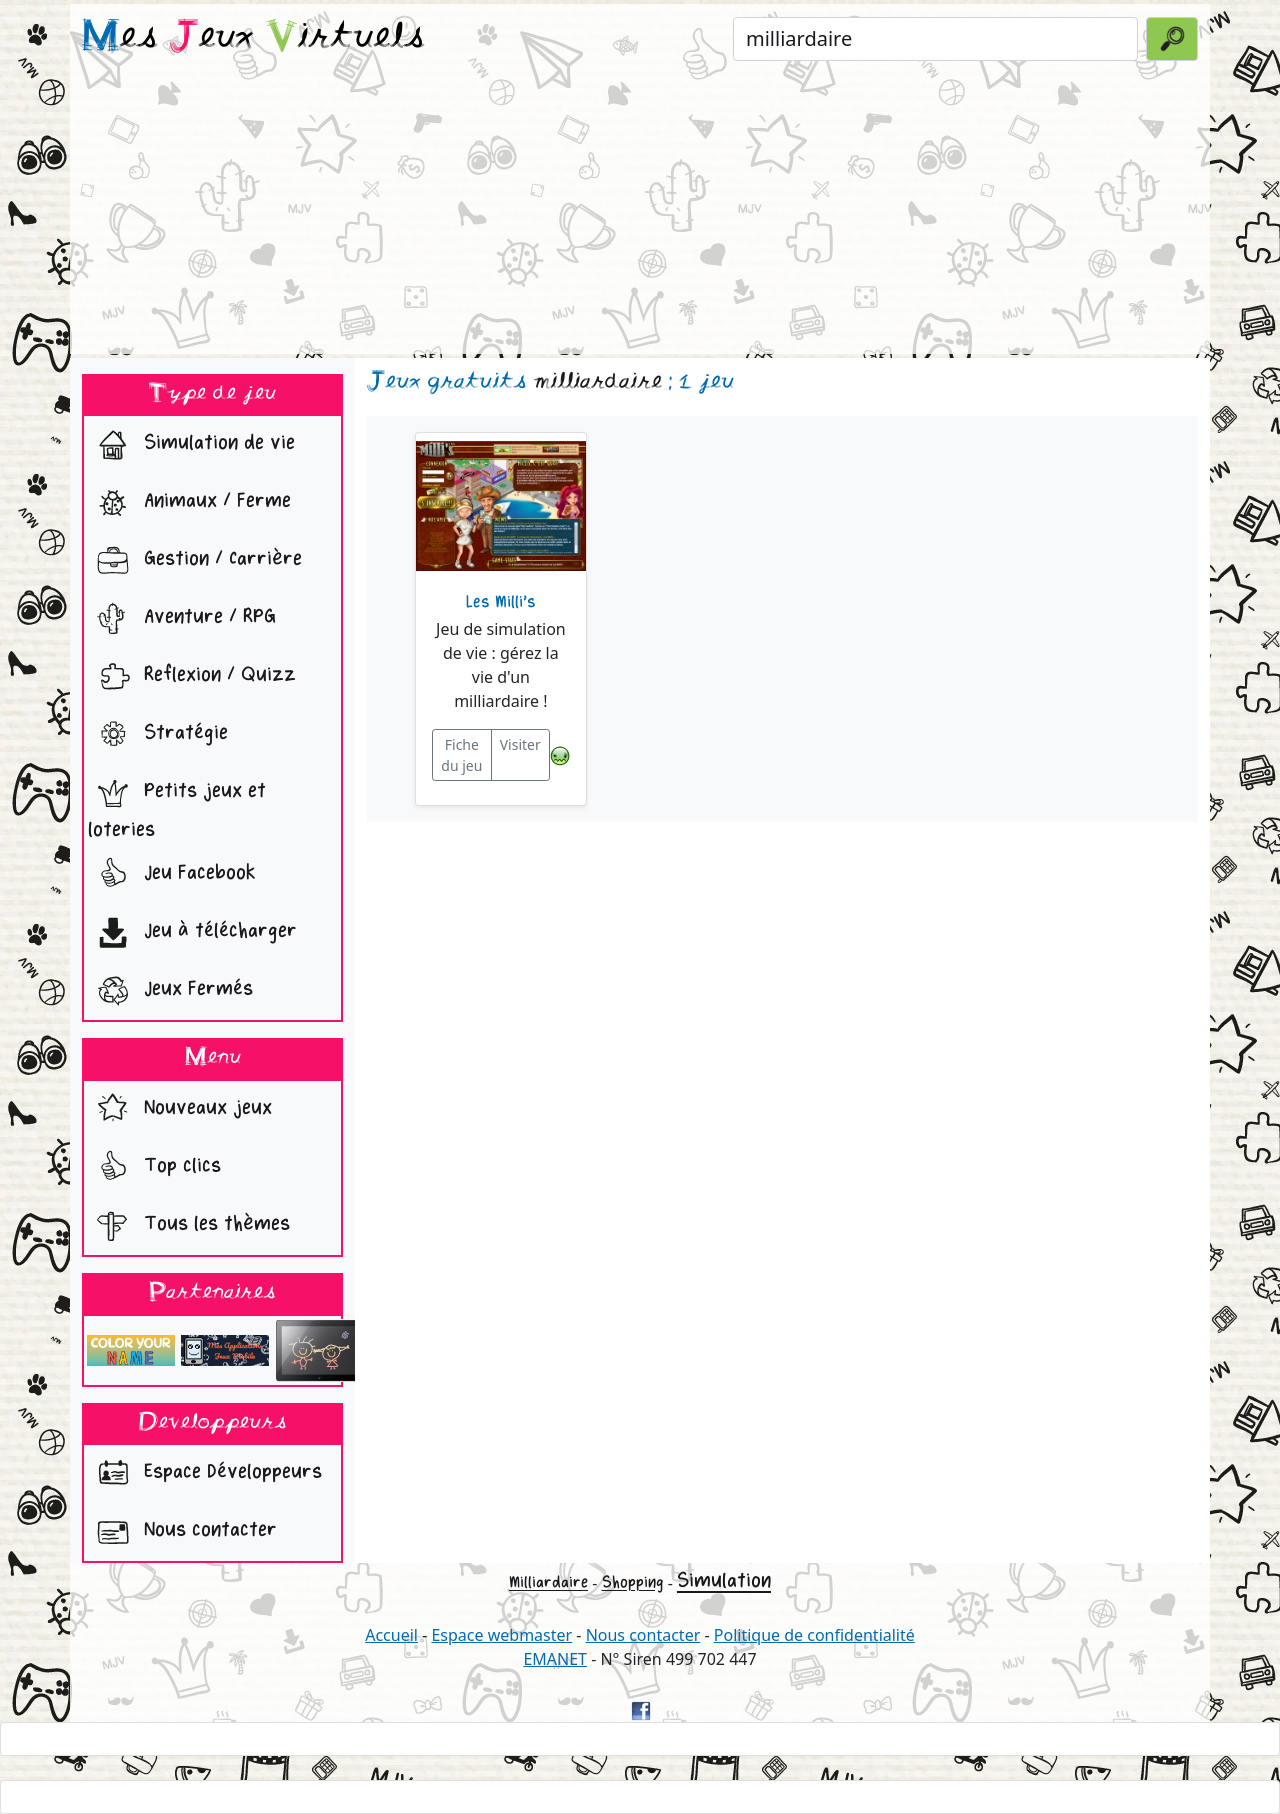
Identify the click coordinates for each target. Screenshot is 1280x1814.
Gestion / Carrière (195, 561)
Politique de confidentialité (814, 1635)
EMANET (555, 1659)
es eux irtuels (253, 38)
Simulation (724, 1580)
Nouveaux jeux (180, 1110)
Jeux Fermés (170, 991)
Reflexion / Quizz (192, 677)
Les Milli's (501, 602)
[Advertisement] (640, 214)
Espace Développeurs (205, 1474)
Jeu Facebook (172, 875)
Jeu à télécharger (192, 933)
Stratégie (158, 735)
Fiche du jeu (461, 755)
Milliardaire (548, 1582)
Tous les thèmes (189, 1226)
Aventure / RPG (182, 619)
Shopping (633, 1582)
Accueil (391, 1635)
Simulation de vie (191, 445)
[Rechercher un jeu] (935, 39)
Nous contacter (182, 1532)
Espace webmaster (501, 1635)
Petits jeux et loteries (177, 805)
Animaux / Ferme (189, 503)
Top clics (154, 1168)
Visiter (520, 744)
